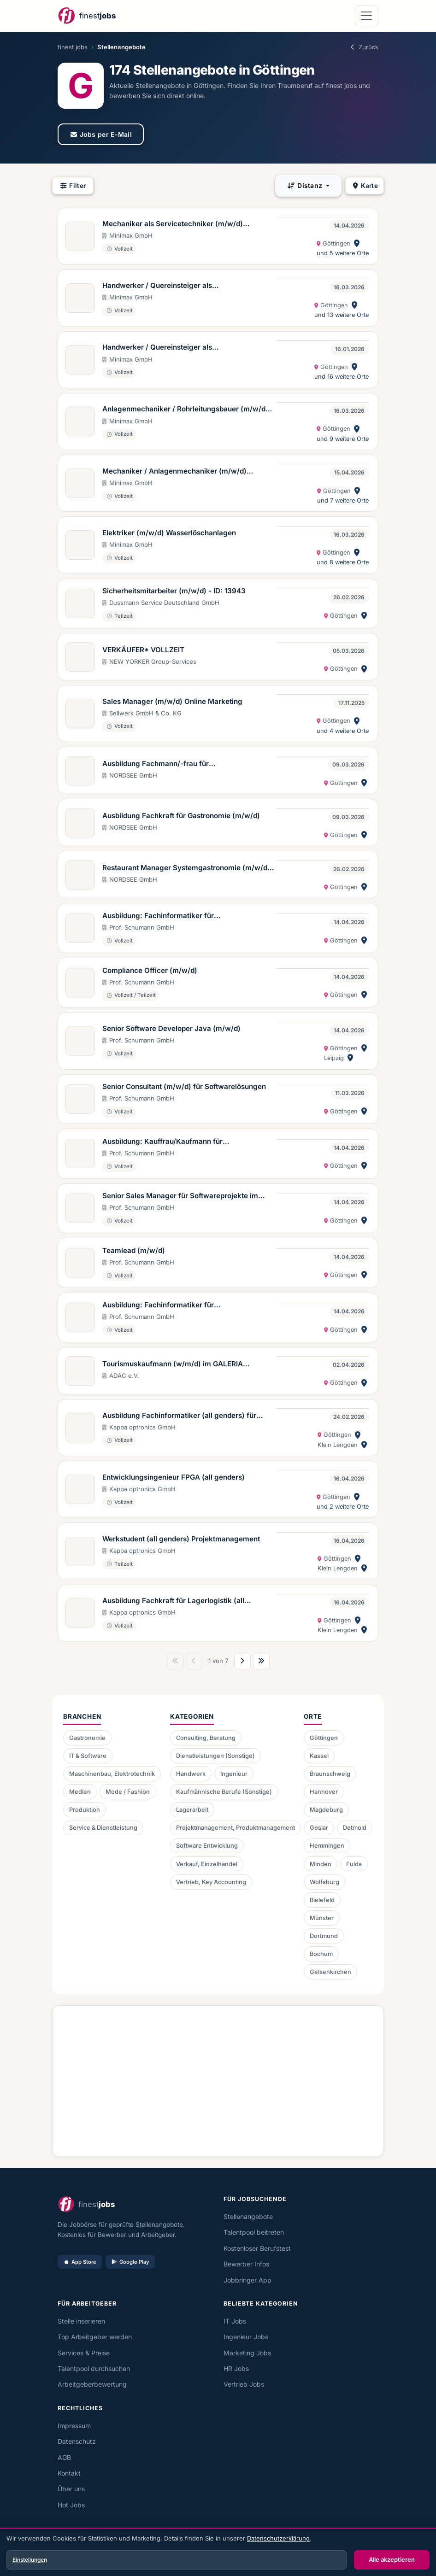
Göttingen (324, 1737)
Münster (322, 1917)
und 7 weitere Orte (343, 500)
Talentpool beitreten (254, 2232)
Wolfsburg (324, 1882)
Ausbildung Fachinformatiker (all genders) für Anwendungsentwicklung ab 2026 (179, 1416)
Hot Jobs (71, 2505)
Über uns (71, 2489)
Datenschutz (77, 2441)
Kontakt (69, 2473)
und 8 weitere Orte (343, 562)
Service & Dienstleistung (103, 1827)
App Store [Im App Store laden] (79, 2262)
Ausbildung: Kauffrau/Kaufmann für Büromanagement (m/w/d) (162, 1142)
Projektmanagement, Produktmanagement (235, 1827)
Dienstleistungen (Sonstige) (215, 1755)
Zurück (363, 47)
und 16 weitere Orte (341, 376)
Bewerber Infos (246, 2264)
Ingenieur (233, 1773)
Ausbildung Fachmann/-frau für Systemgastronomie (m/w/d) (155, 764)
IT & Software (87, 1755)
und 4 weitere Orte (343, 730)
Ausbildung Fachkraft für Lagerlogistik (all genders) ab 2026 (173, 1601)
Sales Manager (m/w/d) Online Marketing (172, 701)
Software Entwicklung (207, 1845)
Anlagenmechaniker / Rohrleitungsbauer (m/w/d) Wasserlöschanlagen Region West (185, 409)
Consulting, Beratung (206, 1737)
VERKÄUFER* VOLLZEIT (143, 649)
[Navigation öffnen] (366, 16)
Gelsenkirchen (330, 1971)
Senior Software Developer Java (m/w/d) (171, 1028)
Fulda (354, 1864)
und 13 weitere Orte (341, 314)
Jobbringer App (247, 2280)
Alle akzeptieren (392, 2559)
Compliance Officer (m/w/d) (149, 970)
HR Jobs (236, 2368)
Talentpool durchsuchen (94, 2368)
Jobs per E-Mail (101, 134)
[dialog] (218, 2553)
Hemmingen (327, 1845)
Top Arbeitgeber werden (95, 2337)
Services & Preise (84, 2353)
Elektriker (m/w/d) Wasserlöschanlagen (169, 532)
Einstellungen (29, 2559)
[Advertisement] (218, 2077)
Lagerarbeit (192, 1809)
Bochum (321, 1953)
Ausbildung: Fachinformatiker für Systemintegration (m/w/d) (158, 1305)
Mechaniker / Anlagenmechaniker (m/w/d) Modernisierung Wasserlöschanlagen (174, 472)
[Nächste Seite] (242, 1661)
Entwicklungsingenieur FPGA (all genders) (173, 1477)
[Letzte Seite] (261, 1661)
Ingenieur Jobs (246, 2337)
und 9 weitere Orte (343, 438)
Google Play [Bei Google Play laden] (130, 2262)
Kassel (319, 1755)
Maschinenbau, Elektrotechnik (112, 1773)
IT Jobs (235, 2321)
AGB (64, 2457)
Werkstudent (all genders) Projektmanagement (181, 1538)
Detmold (354, 1827)
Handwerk (191, 1773)
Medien (80, 1791)
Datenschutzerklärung (278, 2538)
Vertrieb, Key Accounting (211, 1882)
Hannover (324, 1791)
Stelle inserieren (81, 2321)
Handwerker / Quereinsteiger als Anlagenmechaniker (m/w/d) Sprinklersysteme (181, 348)
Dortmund (324, 1935)
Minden (320, 1864)
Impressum (74, 2426)
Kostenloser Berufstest (257, 2248)
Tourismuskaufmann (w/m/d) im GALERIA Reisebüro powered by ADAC (172, 1364)
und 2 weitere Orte (343, 1506)
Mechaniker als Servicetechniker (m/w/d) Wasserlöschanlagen (172, 224)
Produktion (84, 1809)
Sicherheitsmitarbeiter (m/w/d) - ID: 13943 (174, 590)
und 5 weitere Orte (343, 253)
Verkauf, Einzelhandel (206, 1864)
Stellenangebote (248, 2216)
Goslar (319, 1827)
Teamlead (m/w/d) (133, 1250)
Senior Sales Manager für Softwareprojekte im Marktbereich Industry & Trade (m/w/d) (180, 1196)
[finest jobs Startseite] (87, 16)
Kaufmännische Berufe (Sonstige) (224, 1791)
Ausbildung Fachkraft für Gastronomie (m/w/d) (181, 815)
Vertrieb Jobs (244, 2384)
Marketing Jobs (247, 2353)
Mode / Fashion (128, 1791)
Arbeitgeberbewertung (92, 2384)
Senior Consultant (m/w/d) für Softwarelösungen (184, 1086)
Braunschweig (330, 1773)
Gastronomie (87, 1737)
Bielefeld (322, 1900)
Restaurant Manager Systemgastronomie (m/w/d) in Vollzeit (186, 868)
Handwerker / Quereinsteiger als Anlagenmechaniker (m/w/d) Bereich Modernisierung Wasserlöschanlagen (165, 286)
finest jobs (73, 47)
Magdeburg (326, 1809)
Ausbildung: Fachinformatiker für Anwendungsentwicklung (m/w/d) (160, 916)
